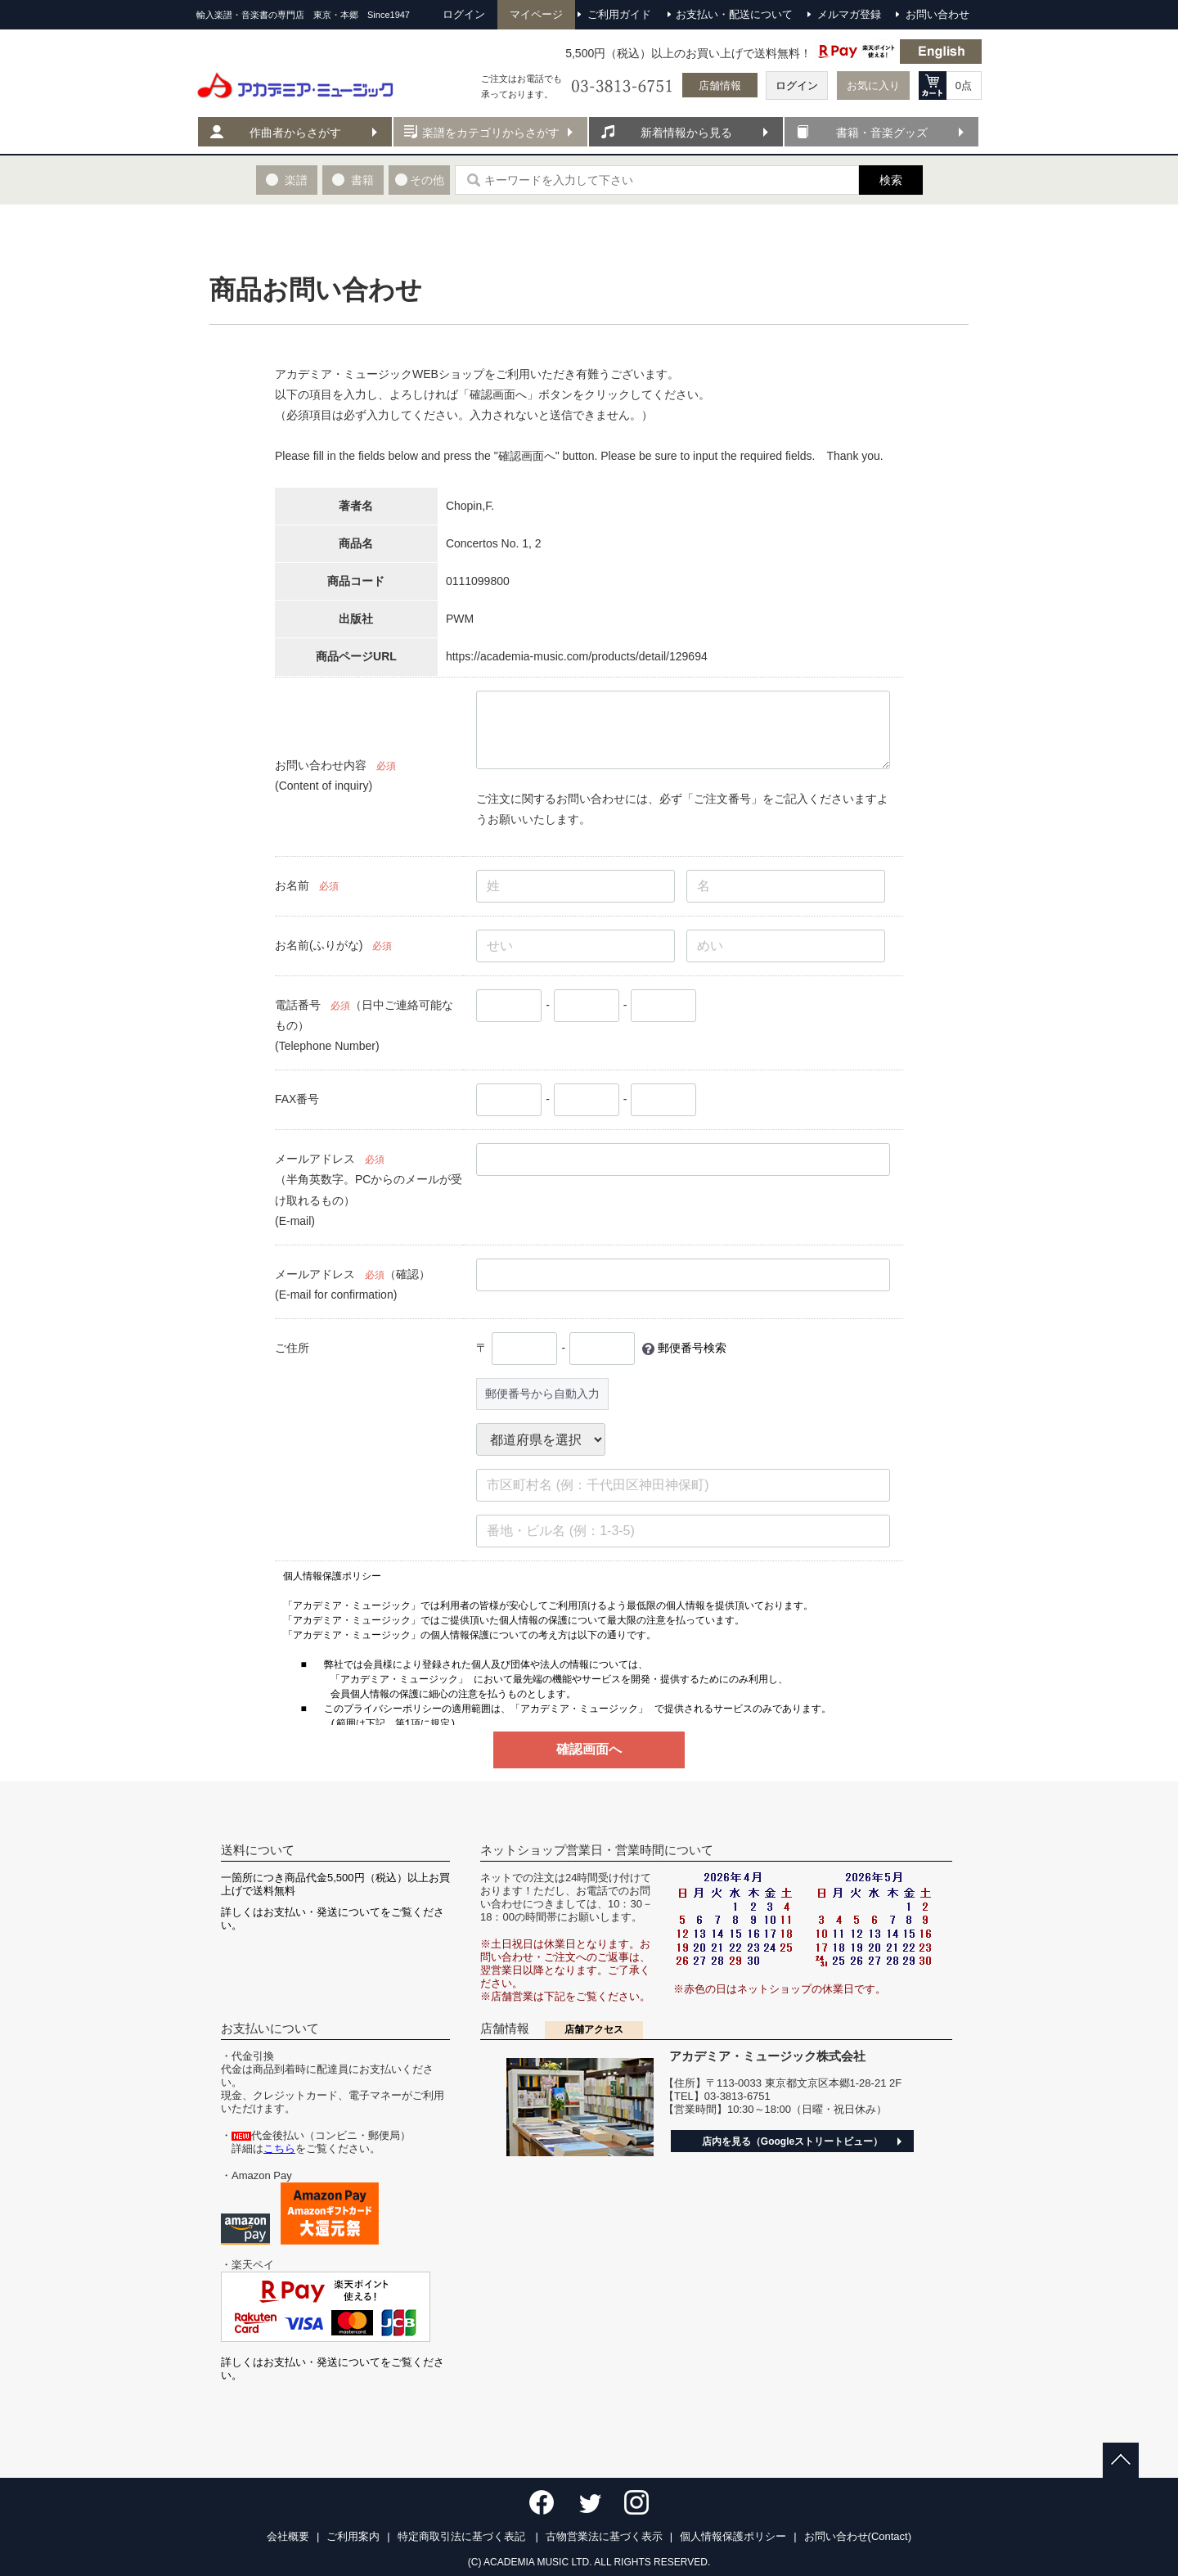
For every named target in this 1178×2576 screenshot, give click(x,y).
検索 (890, 180)
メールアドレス (315, 1158)
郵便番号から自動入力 (542, 1393)
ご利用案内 (353, 2536)
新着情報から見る (686, 132)
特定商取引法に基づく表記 (463, 2536)
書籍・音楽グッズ (882, 132)
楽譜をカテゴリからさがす (491, 132)
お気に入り (873, 85)
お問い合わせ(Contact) (857, 2536)
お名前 (292, 885)
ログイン (797, 85)
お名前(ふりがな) (318, 945)
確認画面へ (589, 1749)
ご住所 (292, 1347)
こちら (279, 2148)
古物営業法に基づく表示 (604, 2536)
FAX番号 (297, 1099)
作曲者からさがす (295, 132)
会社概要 (288, 2536)
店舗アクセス (593, 2029)
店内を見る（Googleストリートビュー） (792, 2141)
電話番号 (298, 1004)
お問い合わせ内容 (320, 765)
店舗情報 (720, 85)
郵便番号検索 (692, 1347)
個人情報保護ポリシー (733, 2536)
